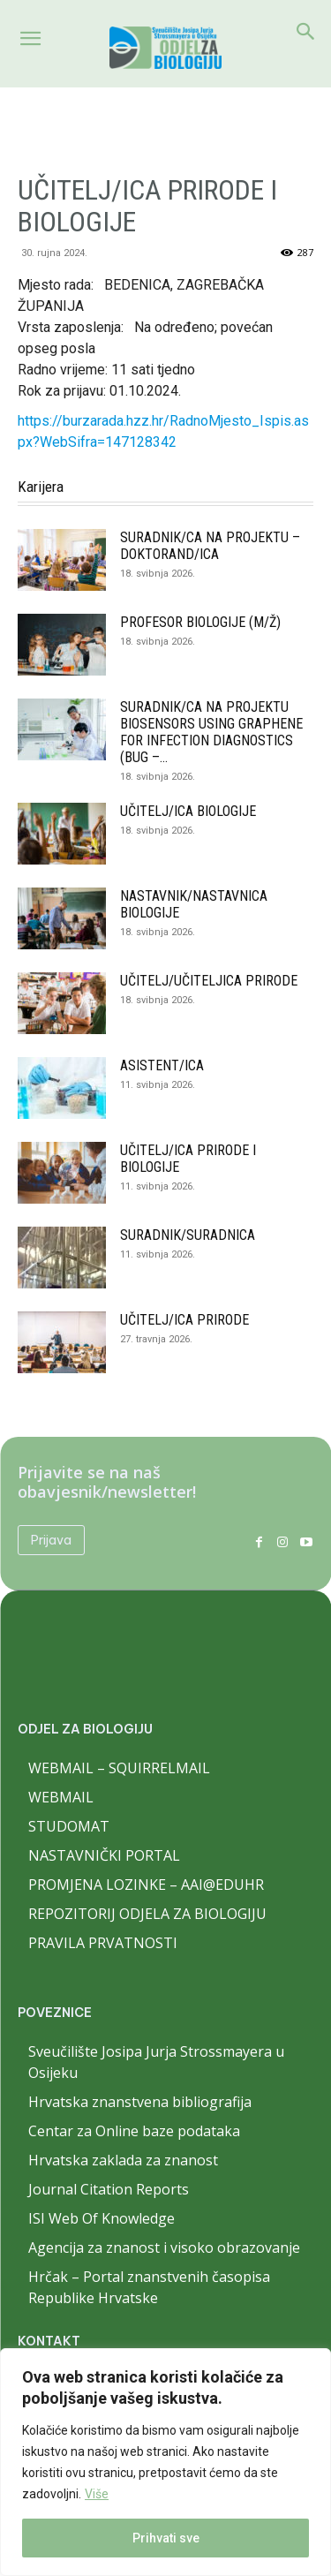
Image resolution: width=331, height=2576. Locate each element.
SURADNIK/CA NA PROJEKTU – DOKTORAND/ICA (210, 546)
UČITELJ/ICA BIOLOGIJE (188, 811)
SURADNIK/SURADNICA (187, 1235)
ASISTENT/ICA (162, 1065)
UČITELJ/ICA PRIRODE (184, 1319)
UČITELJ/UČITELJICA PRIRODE (208, 980)
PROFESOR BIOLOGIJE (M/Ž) (200, 622)
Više (97, 2494)
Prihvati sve (165, 2538)
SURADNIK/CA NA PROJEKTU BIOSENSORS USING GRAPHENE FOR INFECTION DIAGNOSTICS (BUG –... (211, 732)
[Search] (306, 32)
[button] (30, 39)
